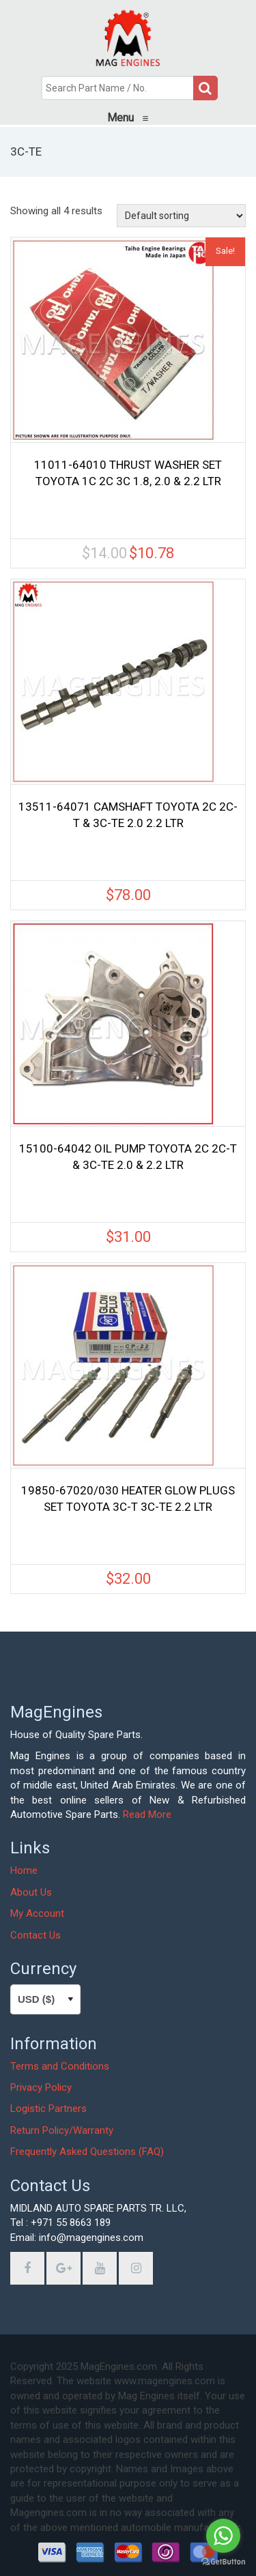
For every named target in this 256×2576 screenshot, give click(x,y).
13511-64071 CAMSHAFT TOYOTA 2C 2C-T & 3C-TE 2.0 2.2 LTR (128, 815)
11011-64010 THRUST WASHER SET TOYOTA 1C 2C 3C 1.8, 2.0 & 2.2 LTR (128, 473)
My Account (37, 1913)
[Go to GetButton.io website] (223, 2562)
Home (24, 1870)
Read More (147, 1814)
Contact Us (35, 1935)
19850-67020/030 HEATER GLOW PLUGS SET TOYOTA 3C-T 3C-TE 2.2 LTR (128, 1499)
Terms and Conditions (59, 2066)
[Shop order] (181, 215)
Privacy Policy (41, 2087)
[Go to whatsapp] (223, 2536)
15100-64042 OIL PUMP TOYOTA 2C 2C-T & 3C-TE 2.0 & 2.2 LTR (128, 1157)
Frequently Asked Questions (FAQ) (87, 2151)
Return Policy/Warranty (61, 2130)
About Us (31, 1892)
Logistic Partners (48, 2108)
